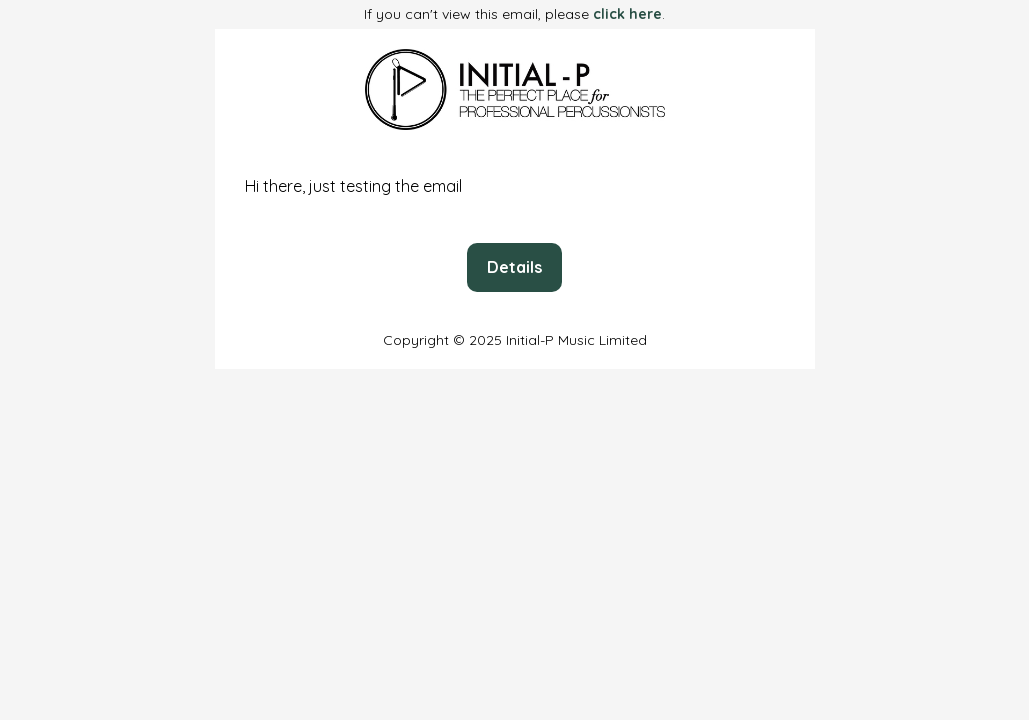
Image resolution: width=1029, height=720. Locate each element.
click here (627, 14)
